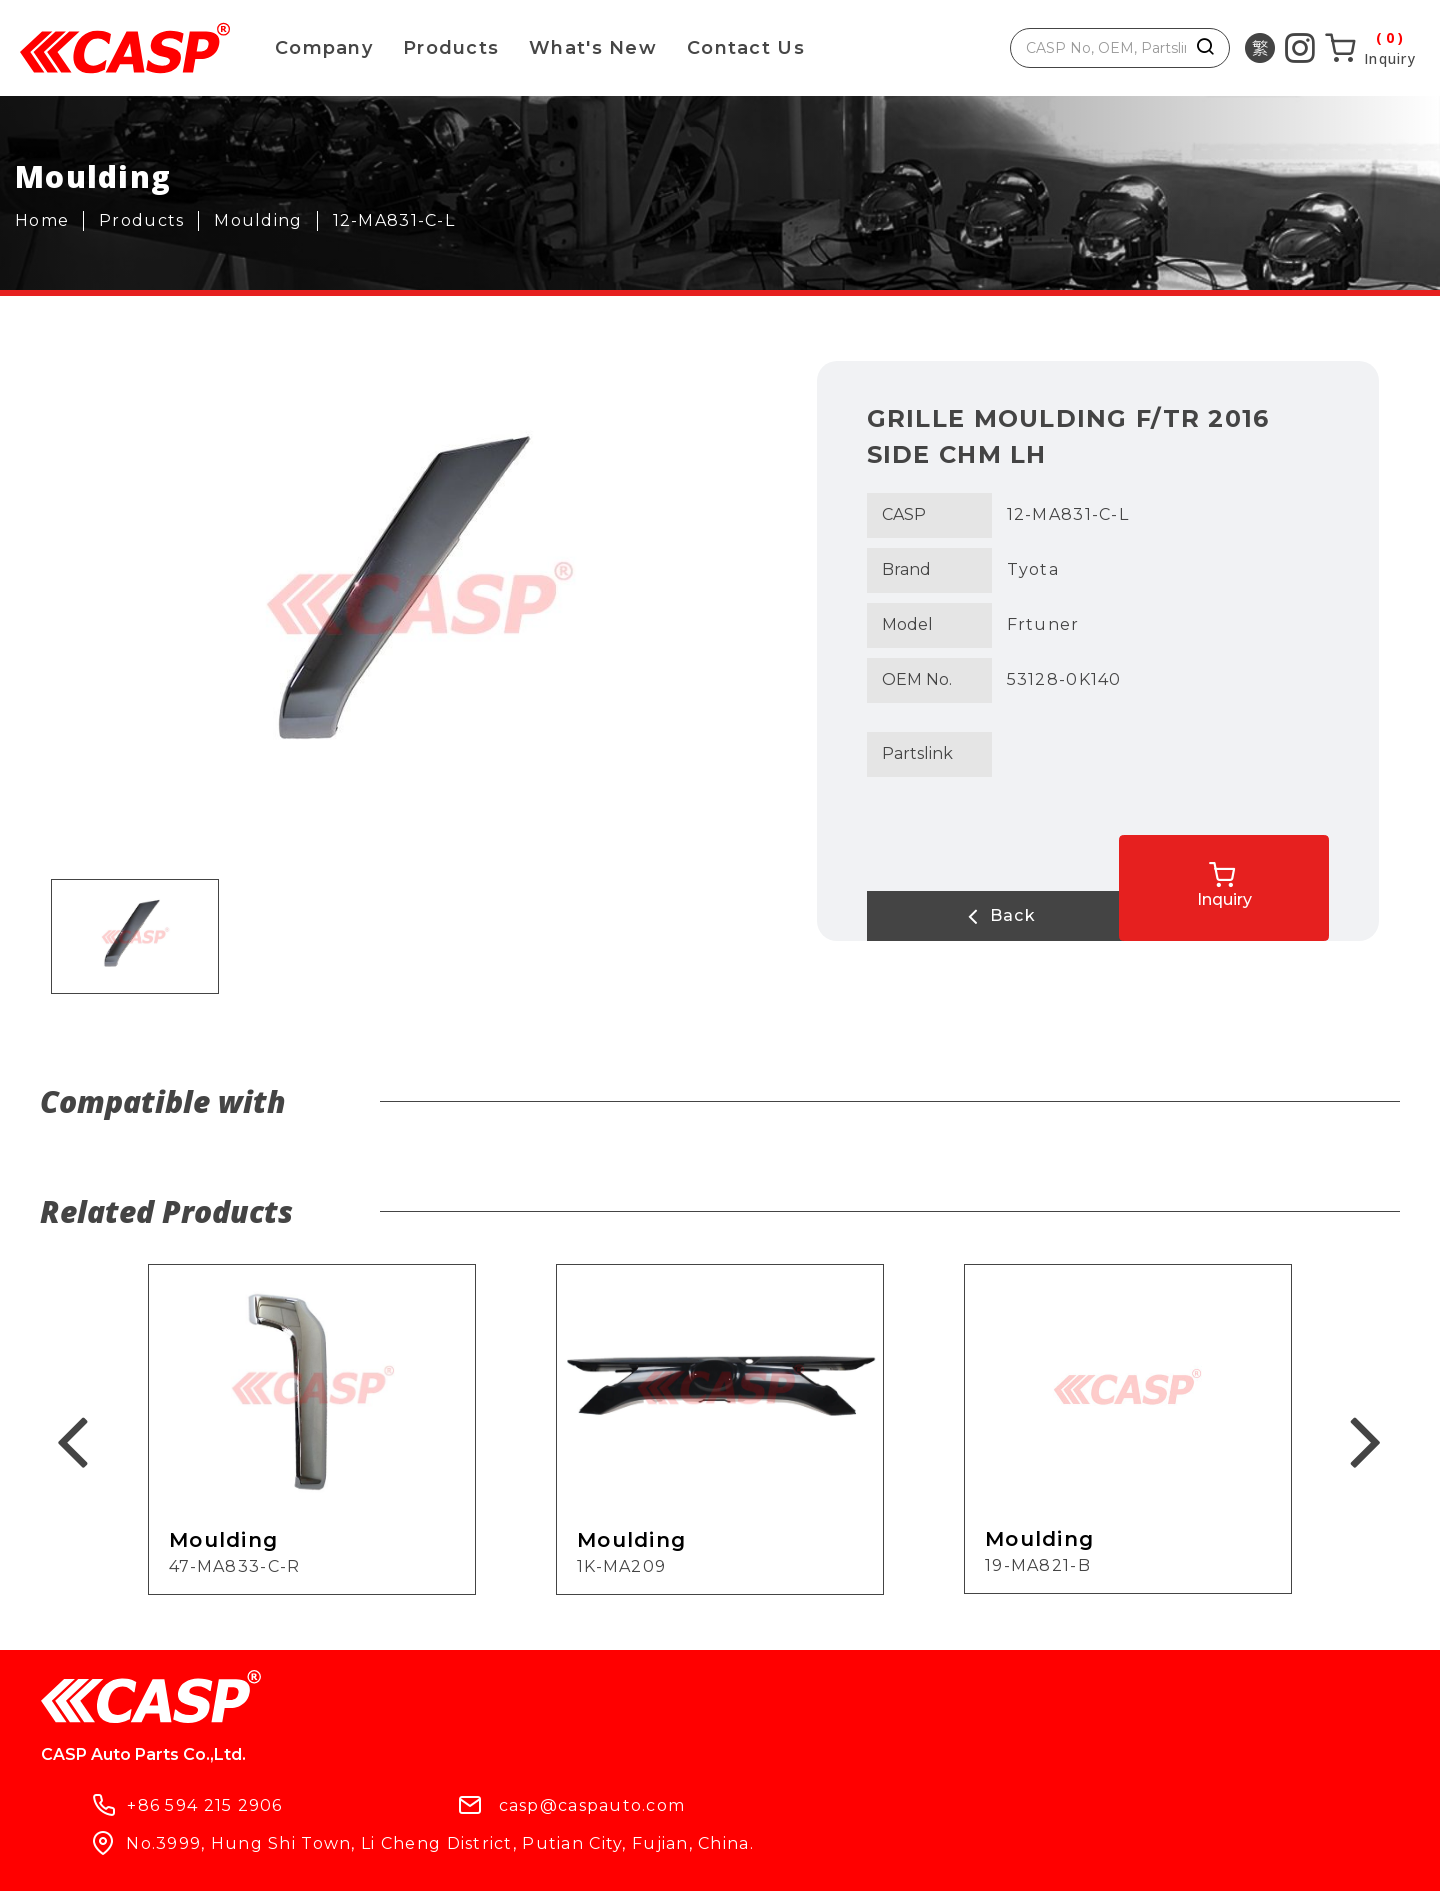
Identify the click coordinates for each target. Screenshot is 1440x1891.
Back (947, 916)
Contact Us (746, 48)
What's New (593, 48)
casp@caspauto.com (802, 1708)
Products (451, 48)
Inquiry (1291, 875)
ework (685, 1858)
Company (324, 48)
